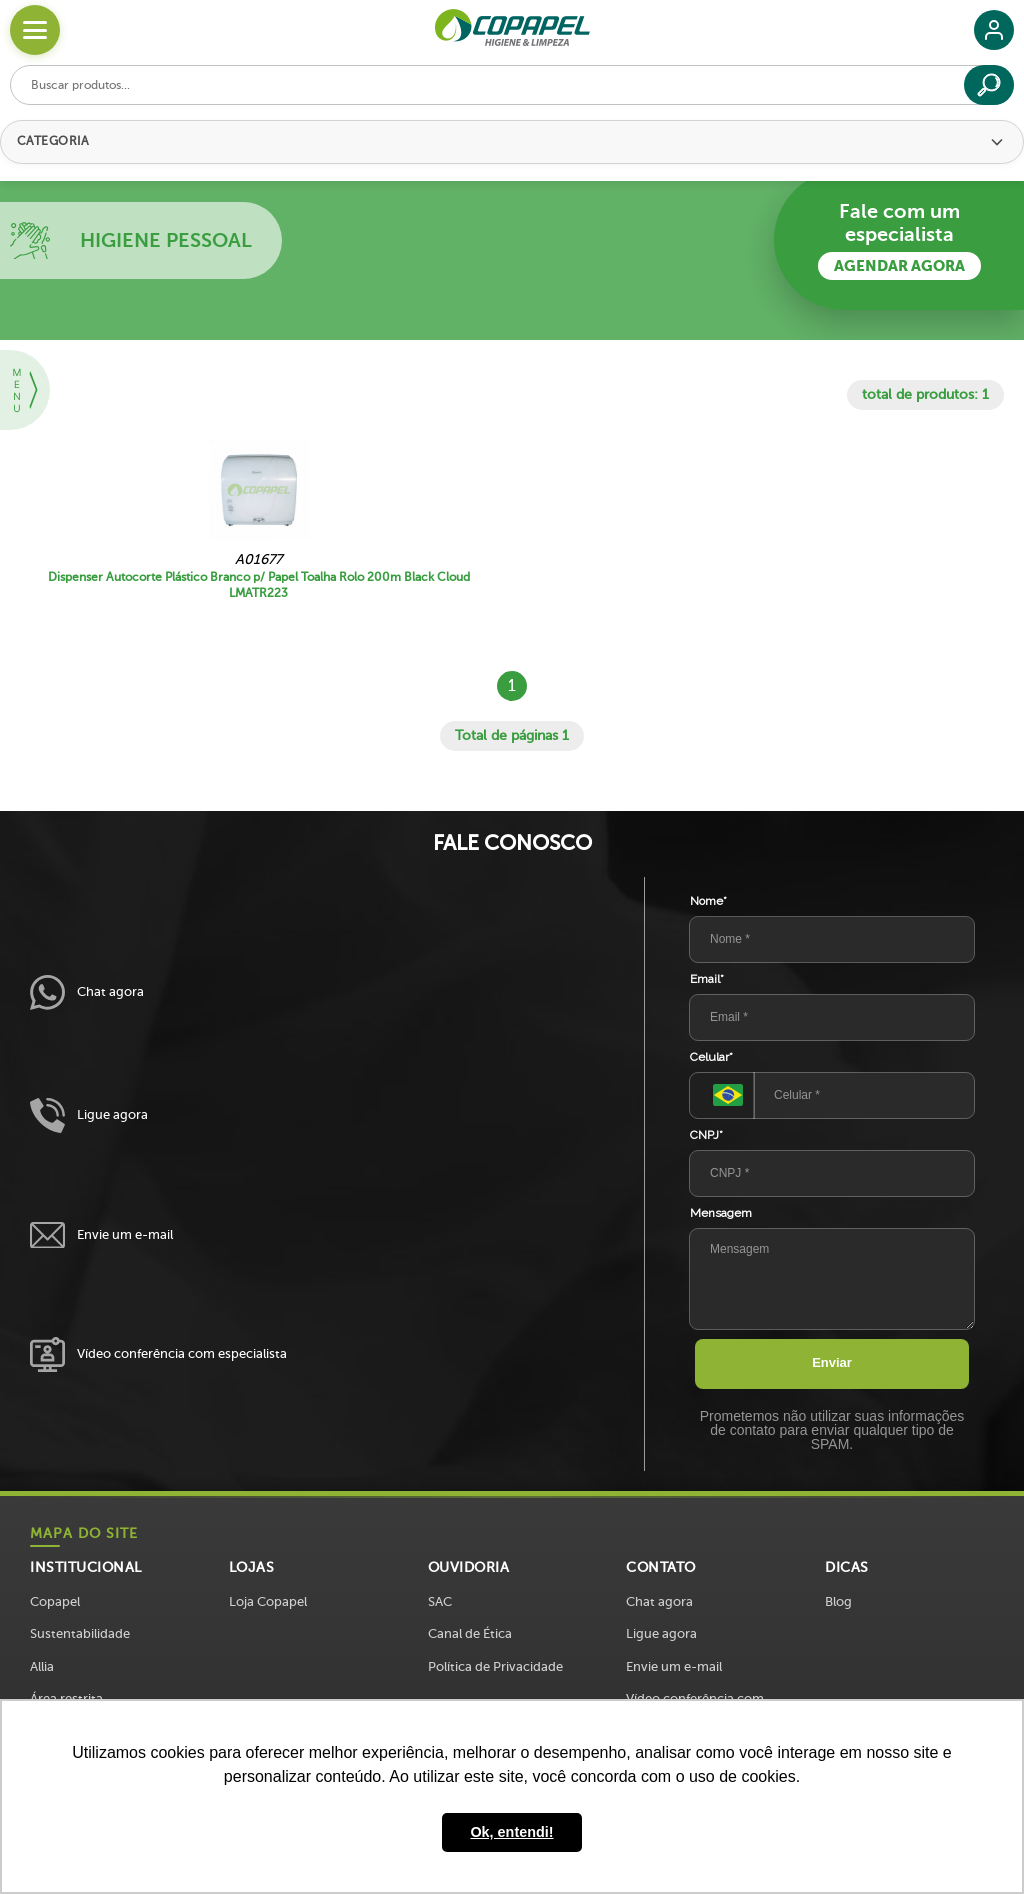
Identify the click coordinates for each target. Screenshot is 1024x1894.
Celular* (711, 1057)
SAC (440, 1601)
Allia (42, 1666)
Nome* (708, 901)
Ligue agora (89, 1115)
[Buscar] (989, 85)
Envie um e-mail (101, 1235)
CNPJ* (706, 1135)
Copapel (55, 1601)
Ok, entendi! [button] (511, 1832)
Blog (838, 1601)
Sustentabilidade (80, 1633)
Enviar (832, 1362)
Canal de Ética (470, 1633)
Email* (707, 979)
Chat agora (87, 992)
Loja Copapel (268, 1601)
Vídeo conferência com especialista (158, 1354)
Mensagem (721, 1213)
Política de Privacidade (495, 1666)
